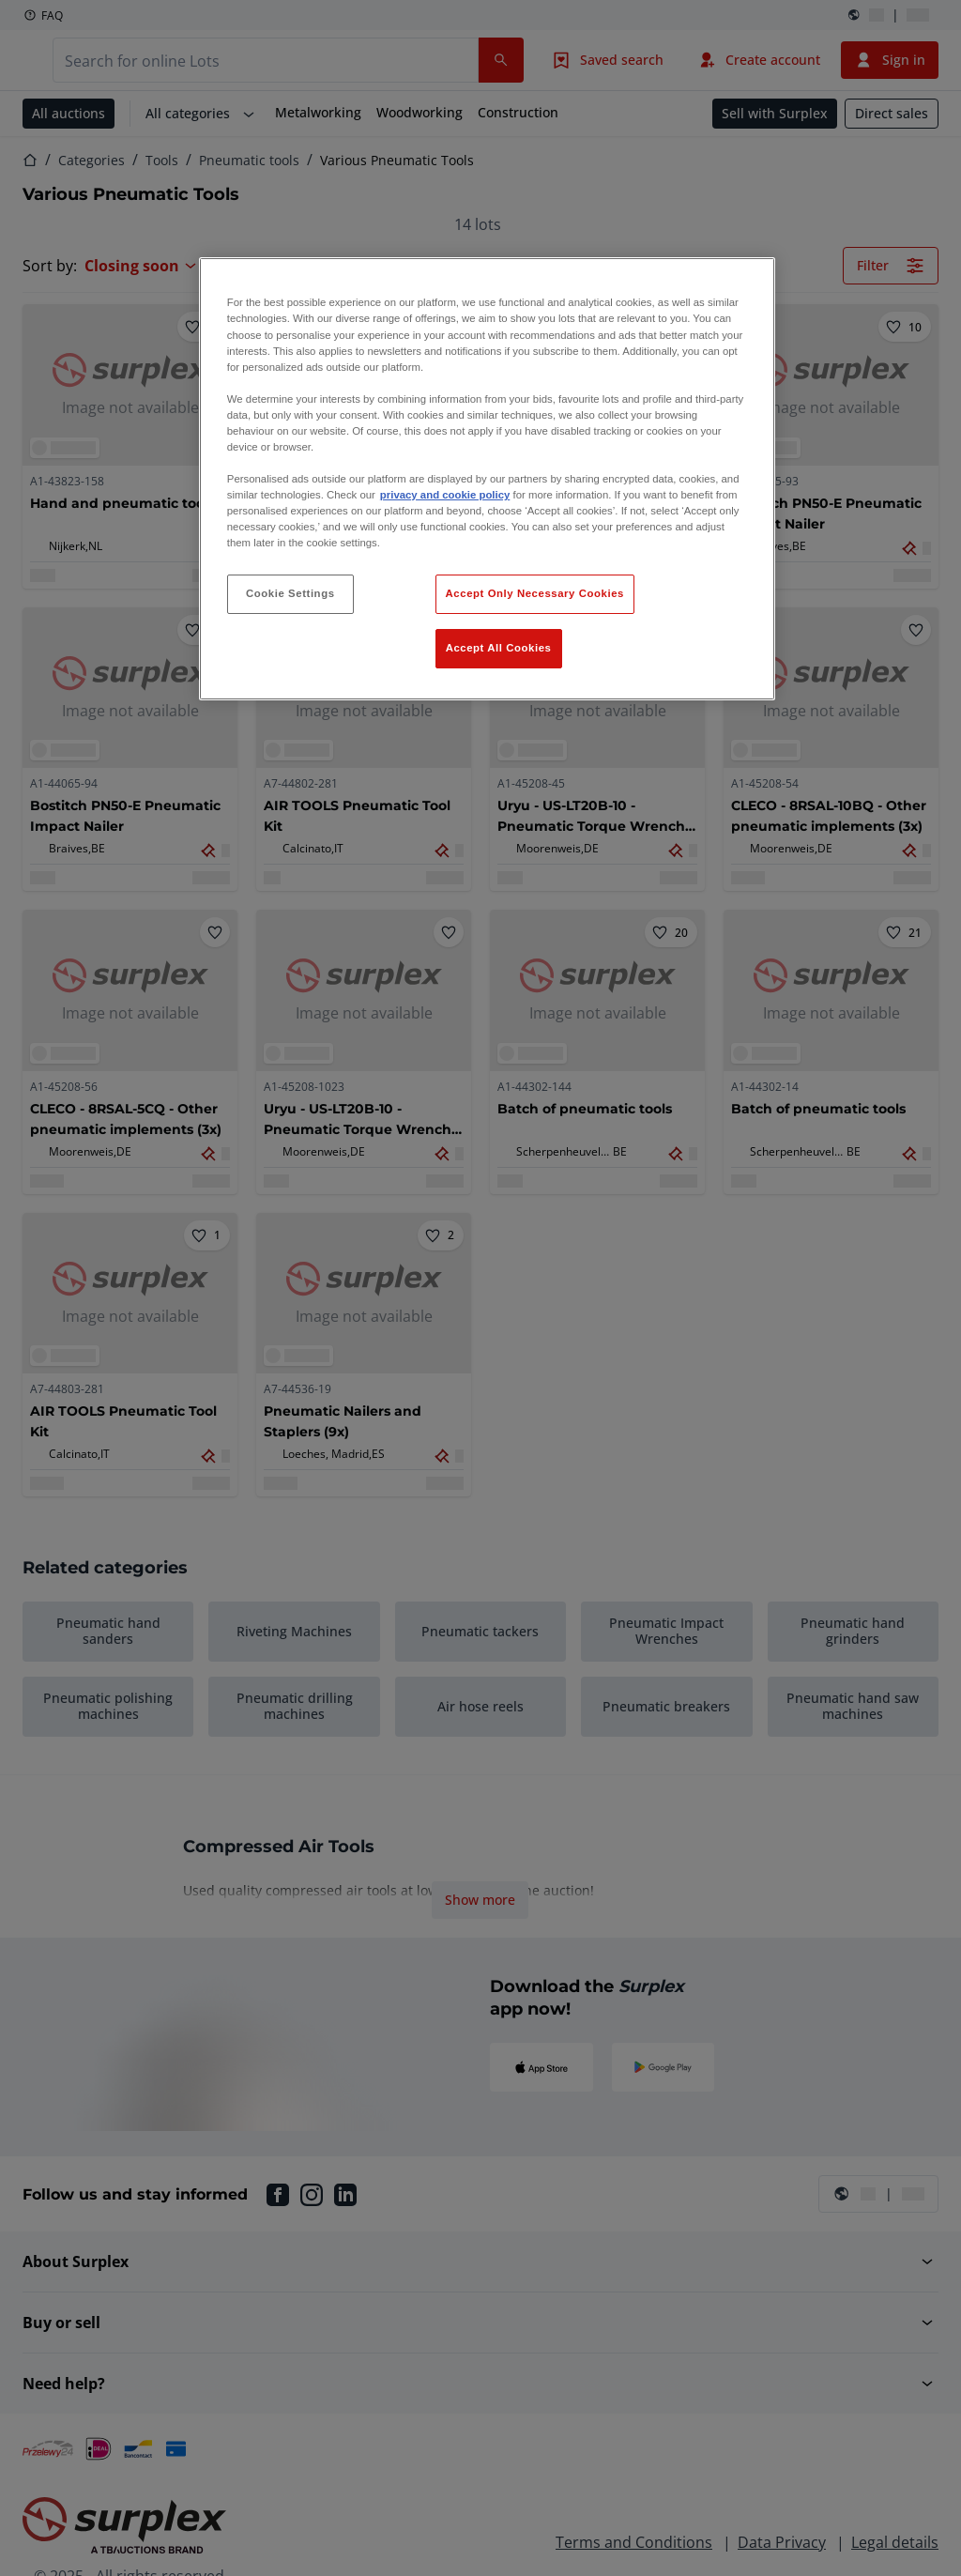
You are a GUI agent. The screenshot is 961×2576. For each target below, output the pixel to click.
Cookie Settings (290, 593)
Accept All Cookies (499, 647)
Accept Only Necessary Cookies (535, 593)
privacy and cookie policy (445, 494)
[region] (487, 478)
